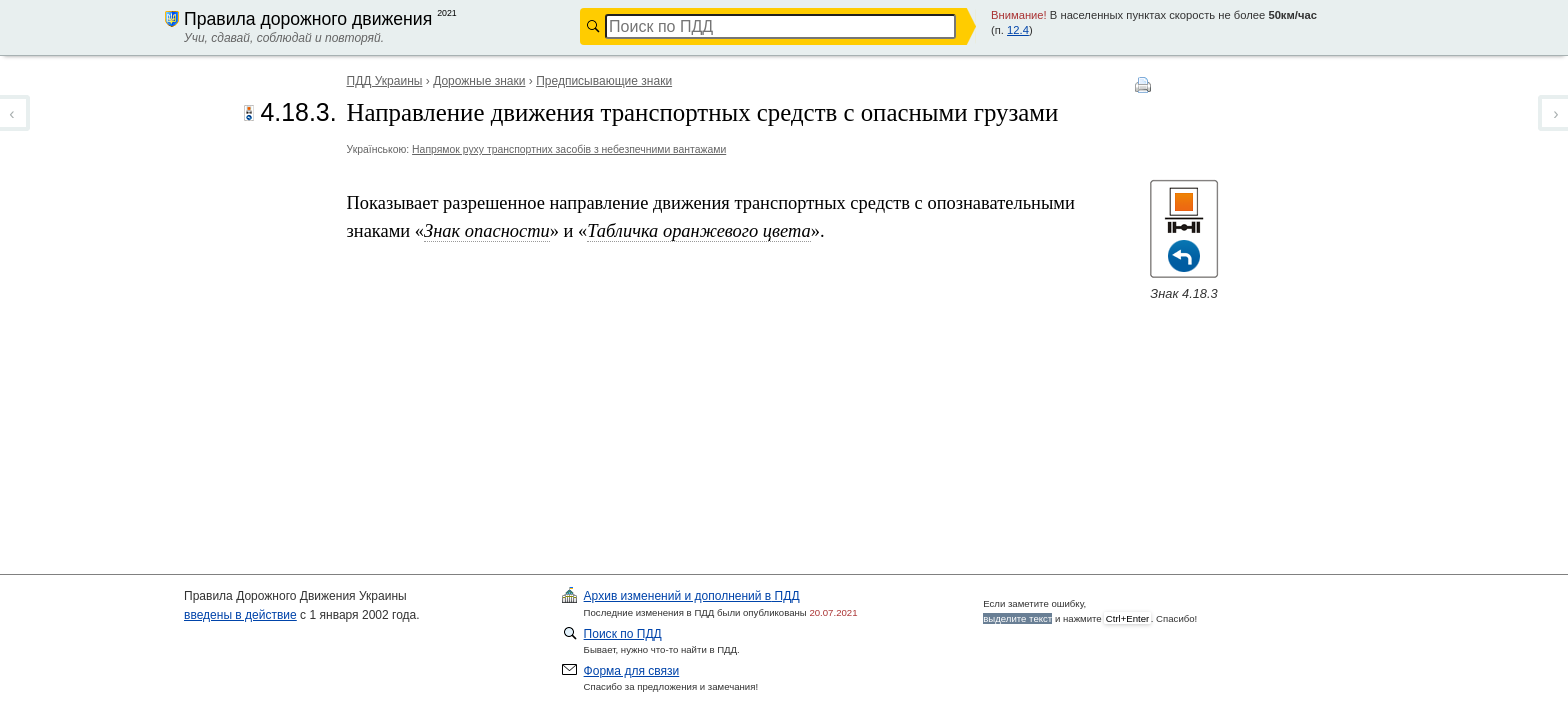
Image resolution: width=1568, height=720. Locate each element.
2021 (447, 13)
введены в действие (240, 615)
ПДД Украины (385, 81)
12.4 (1018, 30)
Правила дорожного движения (308, 19)
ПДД (692, 596)
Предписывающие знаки (604, 81)
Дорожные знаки (479, 81)
